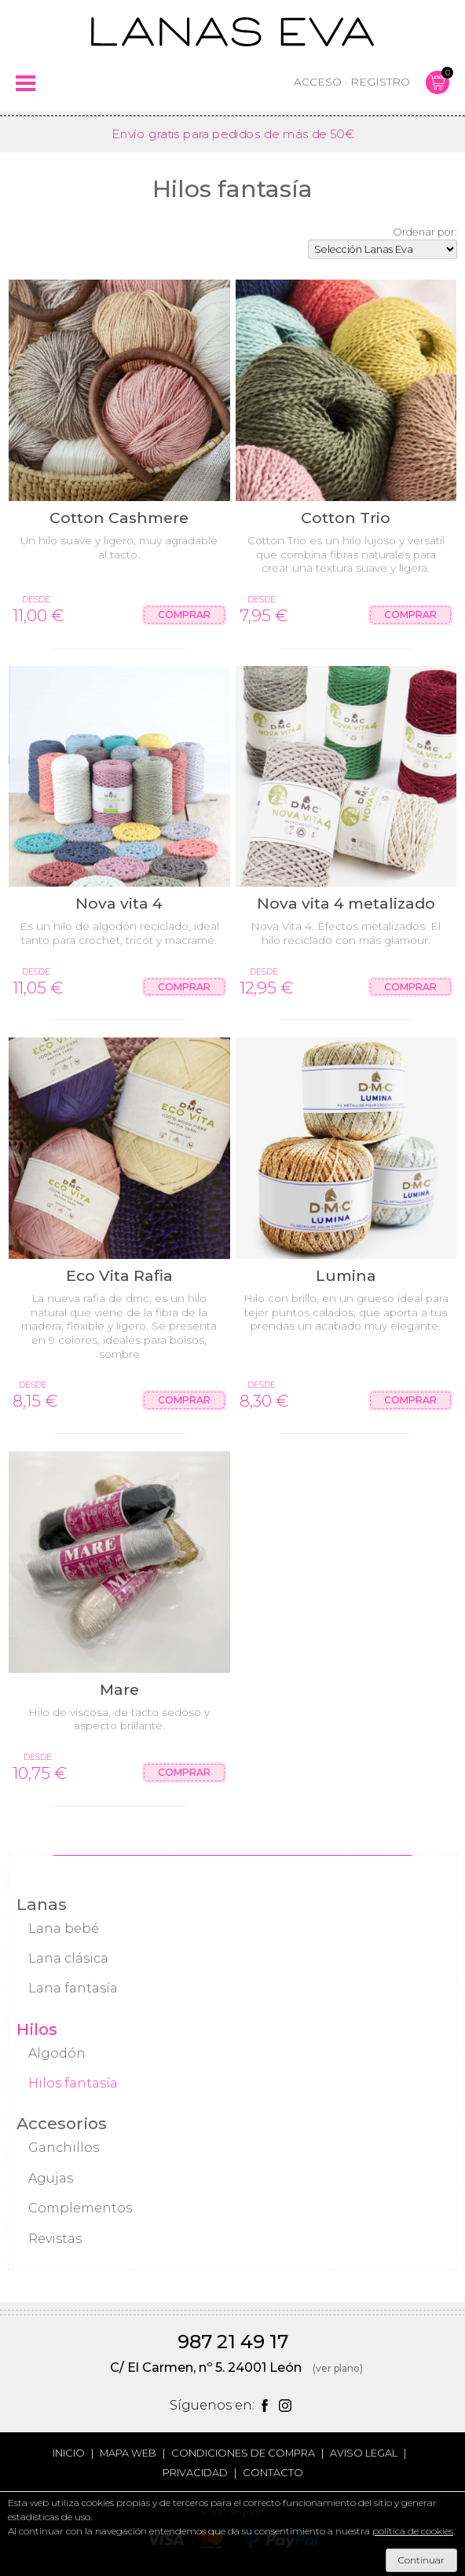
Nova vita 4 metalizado (346, 903)
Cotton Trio (345, 517)
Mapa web (128, 2453)
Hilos (36, 2029)
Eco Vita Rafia (119, 1275)
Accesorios (61, 2123)
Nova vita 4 (119, 903)
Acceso (318, 81)
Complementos (80, 2208)
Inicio (69, 2453)
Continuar (421, 2560)
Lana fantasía (73, 1988)
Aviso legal (363, 2453)
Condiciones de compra (243, 2453)
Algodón (57, 2053)
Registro (380, 81)
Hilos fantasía (73, 2083)
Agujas (50, 2178)
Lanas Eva (232, 31)
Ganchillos (63, 2147)
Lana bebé (63, 1928)
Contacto (273, 2473)
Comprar (184, 614)
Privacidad (195, 2473)
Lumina (346, 1275)
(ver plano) (338, 2368)
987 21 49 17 (233, 2342)
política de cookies (412, 2531)
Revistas (55, 2238)
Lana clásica (68, 1958)
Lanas (41, 1904)
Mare (119, 1689)
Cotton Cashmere (119, 517)
